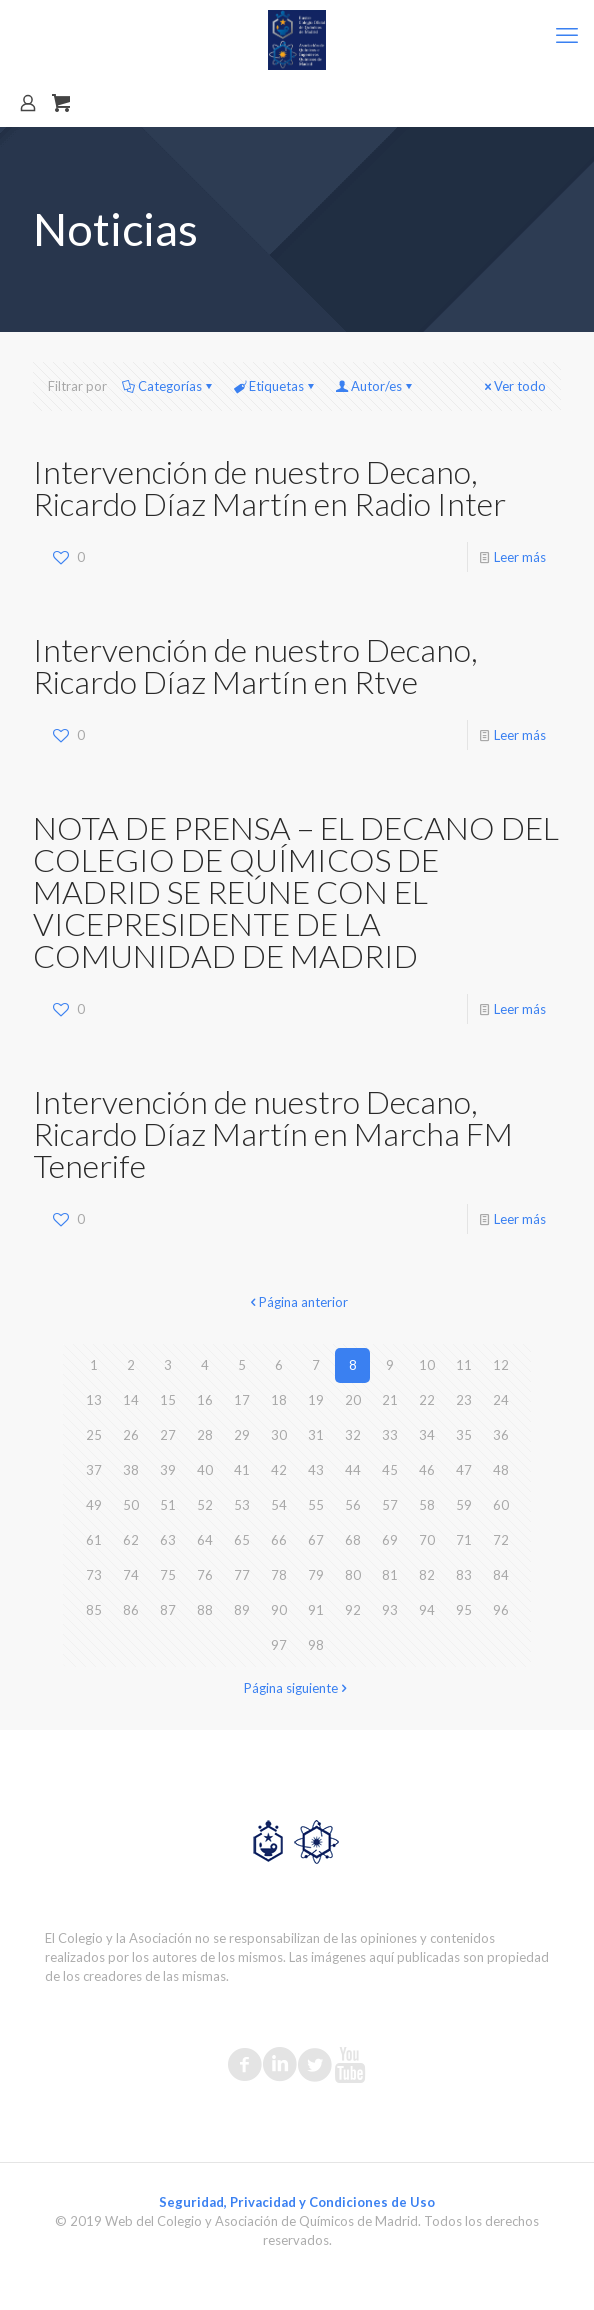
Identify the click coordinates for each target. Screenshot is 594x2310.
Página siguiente (297, 1688)
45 (390, 1470)
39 (168, 1470)
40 (205, 1470)
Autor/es (375, 386)
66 (279, 1540)
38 (131, 1470)
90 (279, 1610)
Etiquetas (275, 386)
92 (353, 1610)
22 (427, 1400)
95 (464, 1610)
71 (464, 1540)
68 (353, 1540)
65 (242, 1540)
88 (205, 1610)
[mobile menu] (567, 35)
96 (501, 1610)
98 (316, 1645)
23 (464, 1400)
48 (501, 1470)
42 (279, 1470)
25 (94, 1435)
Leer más (520, 557)
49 (94, 1505)
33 (390, 1435)
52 (205, 1505)
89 (242, 1610)
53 (242, 1505)
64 (205, 1540)
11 (464, 1365)
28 (205, 1435)
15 (168, 1400)
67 (316, 1540)
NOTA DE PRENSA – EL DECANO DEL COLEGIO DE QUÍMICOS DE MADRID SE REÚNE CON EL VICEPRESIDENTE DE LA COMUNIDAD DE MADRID (296, 891)
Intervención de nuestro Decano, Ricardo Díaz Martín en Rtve (255, 665)
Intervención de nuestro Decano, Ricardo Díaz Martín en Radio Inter (269, 487)
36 (501, 1435)
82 (427, 1575)
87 (168, 1610)
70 (427, 1540)
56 (353, 1505)
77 (242, 1575)
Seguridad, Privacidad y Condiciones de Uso (297, 2202)
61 (94, 1540)
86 (131, 1610)
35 (464, 1435)
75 (168, 1575)
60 (501, 1505)
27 (168, 1435)
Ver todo (513, 386)
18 (279, 1400)
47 (464, 1470)
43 (316, 1470)
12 (501, 1365)
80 (353, 1575)
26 (131, 1435)
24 (501, 1400)
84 (501, 1575)
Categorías (168, 386)
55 (316, 1505)
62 (131, 1540)
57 (390, 1505)
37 (94, 1470)
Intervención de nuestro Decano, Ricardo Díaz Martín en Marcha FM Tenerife (273, 1133)
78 (279, 1575)
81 (390, 1575)
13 (94, 1400)
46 (427, 1470)
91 (316, 1610)
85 (94, 1610)
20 (353, 1400)
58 (427, 1505)
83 (464, 1575)
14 (131, 1400)
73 (94, 1575)
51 (168, 1505)
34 (427, 1435)
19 (316, 1400)
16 (205, 1400)
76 (205, 1575)
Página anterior (297, 1302)
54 (279, 1505)
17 (242, 1400)
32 (353, 1435)
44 (353, 1470)
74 (131, 1575)
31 (316, 1435)
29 (242, 1435)
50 (131, 1505)
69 (390, 1540)
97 (279, 1645)
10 (427, 1365)
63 (168, 1540)
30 (279, 1435)
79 (316, 1575)
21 (390, 1400)
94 (427, 1610)
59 (464, 1505)
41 (242, 1470)
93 (390, 1610)
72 (501, 1540)
